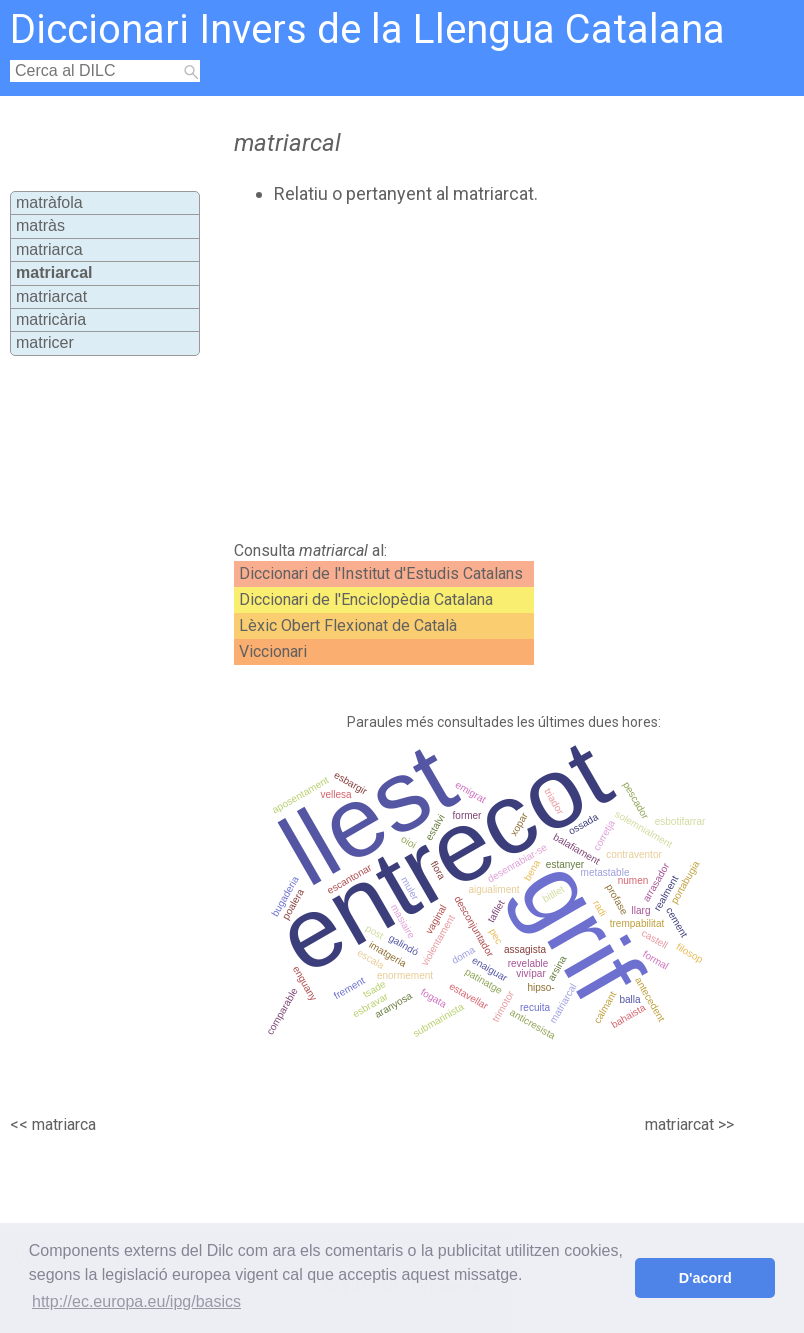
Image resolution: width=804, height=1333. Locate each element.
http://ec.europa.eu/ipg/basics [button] (136, 1301)
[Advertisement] (444, 373)
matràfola (49, 202)
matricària (51, 319)
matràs (40, 225)
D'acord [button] (705, 1278)
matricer (45, 342)
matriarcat (51, 296)
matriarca (49, 249)
